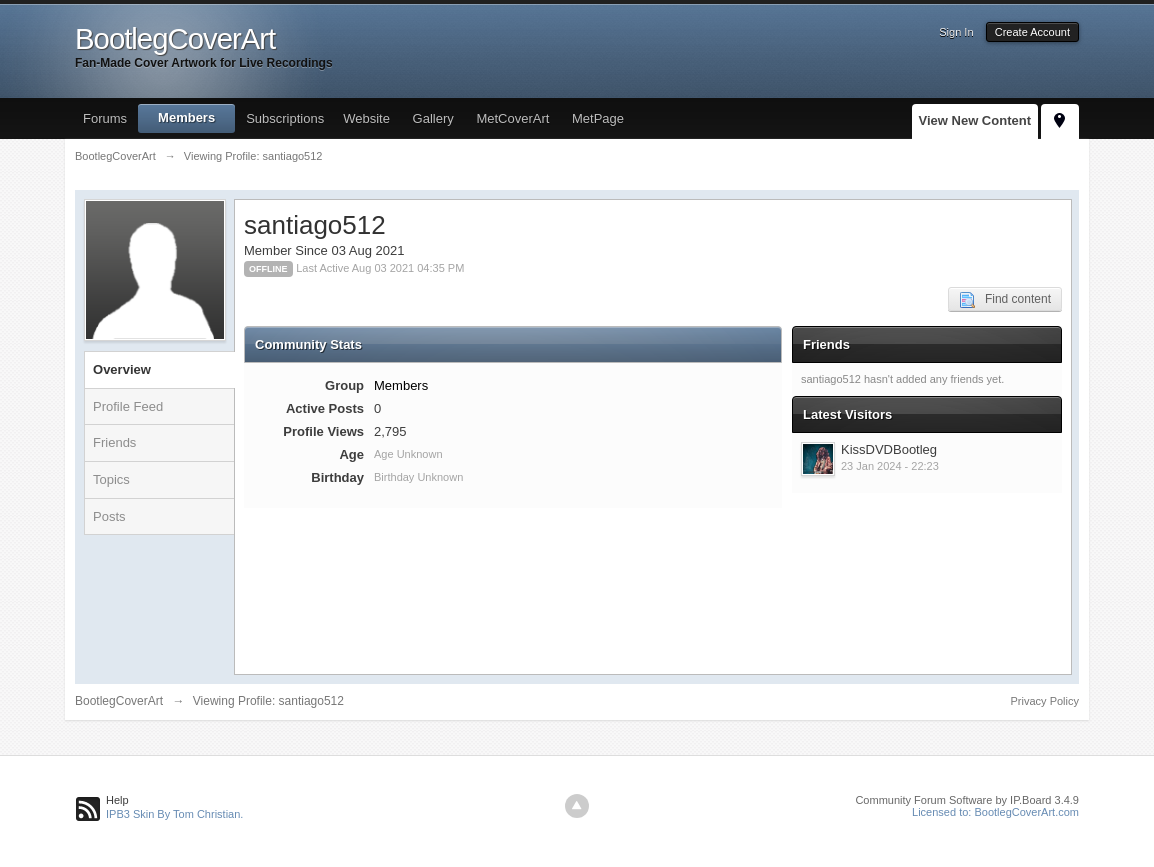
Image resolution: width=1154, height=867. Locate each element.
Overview (122, 369)
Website (366, 118)
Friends (114, 442)
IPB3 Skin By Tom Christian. (174, 814)
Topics (111, 479)
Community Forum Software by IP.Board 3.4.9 (967, 800)
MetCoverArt (512, 118)
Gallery (433, 118)
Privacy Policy (1045, 701)
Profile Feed (128, 406)
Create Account (1032, 32)
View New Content (975, 120)
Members (186, 117)
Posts (109, 516)
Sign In (956, 32)
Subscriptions (285, 118)
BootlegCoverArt (119, 701)
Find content (1005, 300)
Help (117, 800)
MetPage (598, 118)
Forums (105, 118)
